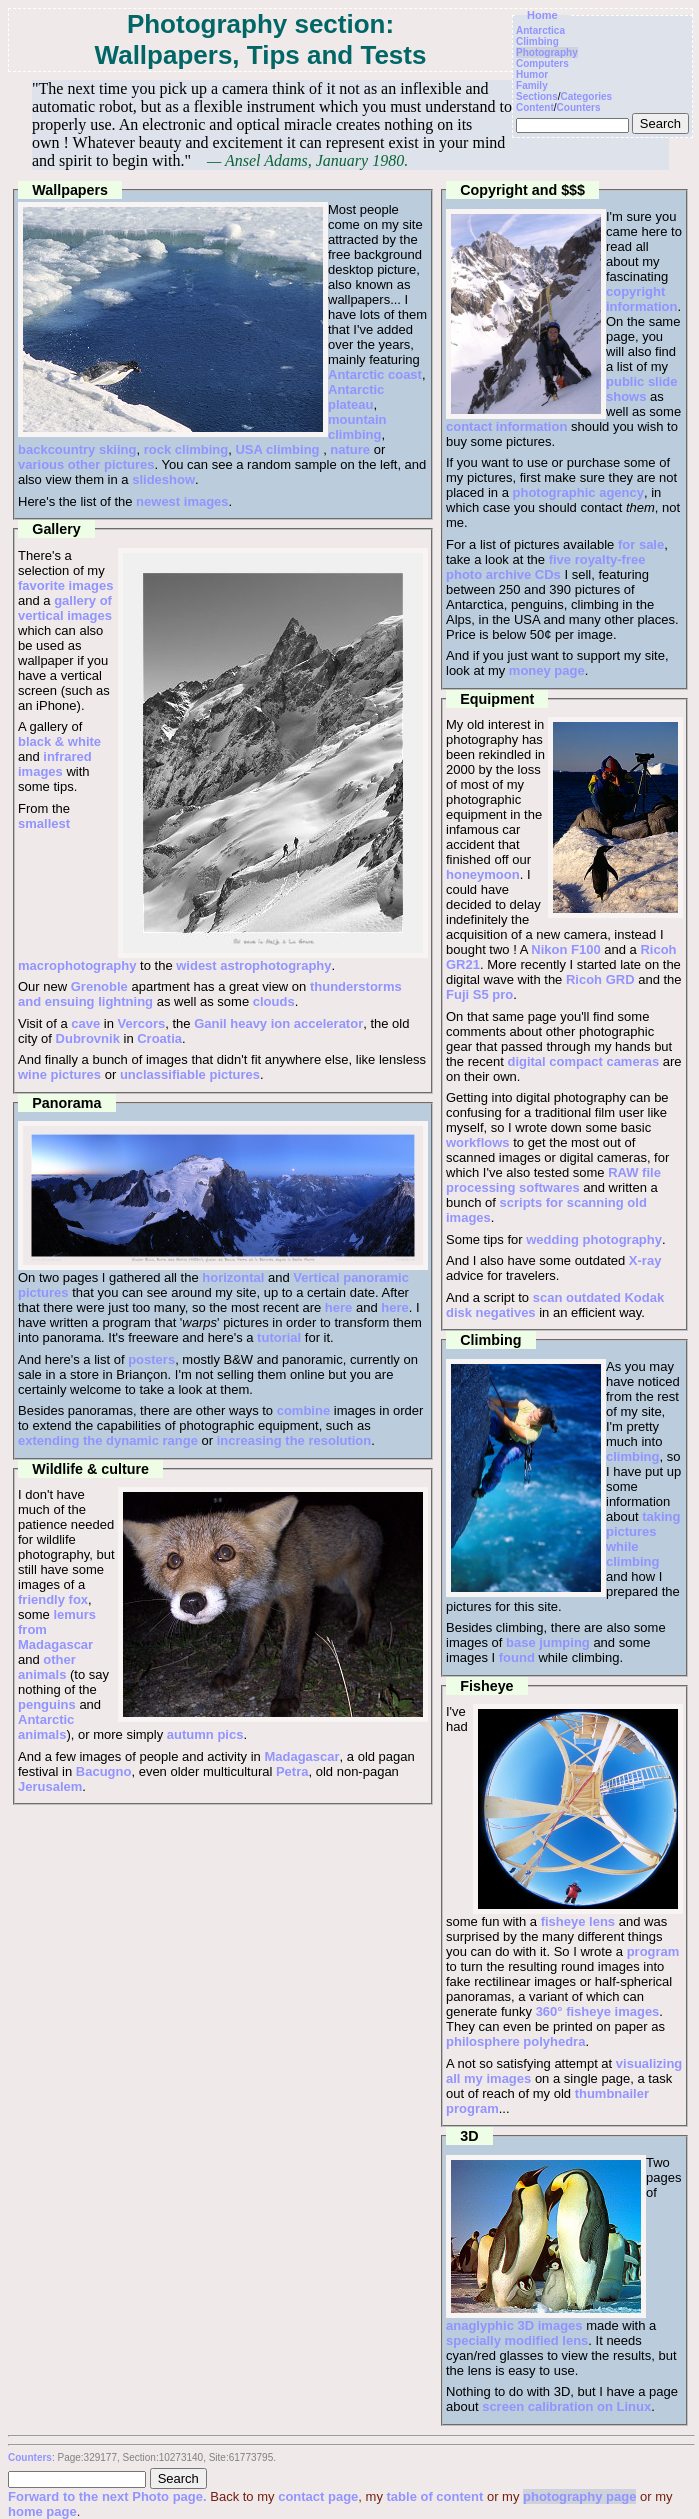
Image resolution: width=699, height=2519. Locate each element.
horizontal (233, 1277)
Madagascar (301, 1756)
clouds (274, 1001)
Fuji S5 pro (479, 994)
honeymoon (483, 874)
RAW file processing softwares (553, 1180)
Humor (532, 74)
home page (42, 2511)
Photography (547, 52)
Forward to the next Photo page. (109, 2496)
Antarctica (540, 30)
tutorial (279, 1337)
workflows (478, 1142)
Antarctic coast (375, 374)
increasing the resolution (294, 1440)
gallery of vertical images (65, 608)
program (653, 1951)
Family (532, 85)
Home (542, 15)
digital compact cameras (583, 1061)
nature (350, 449)
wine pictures (59, 1074)
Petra (292, 1771)
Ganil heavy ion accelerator (278, 1023)
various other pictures (86, 464)
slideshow (163, 479)
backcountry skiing (77, 449)
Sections (537, 96)
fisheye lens (578, 1921)
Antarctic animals (46, 1727)
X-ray (645, 1260)
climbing (632, 1456)
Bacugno (104, 1771)
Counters (579, 107)
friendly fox (53, 1599)
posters (151, 1359)
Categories (587, 96)
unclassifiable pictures (190, 1074)
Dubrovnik (88, 1038)
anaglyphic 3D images (514, 2325)
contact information (506, 426)
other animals (47, 1667)
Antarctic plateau (356, 397)
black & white (59, 741)
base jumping (548, 1642)
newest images (182, 501)
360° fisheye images (598, 2011)
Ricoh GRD (600, 979)
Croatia (159, 1038)
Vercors (142, 1023)
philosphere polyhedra (515, 2041)
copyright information (642, 299)
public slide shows (642, 389)
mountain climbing (357, 427)
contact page (318, 2496)
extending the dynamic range (108, 1440)
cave (85, 1023)
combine (303, 1410)
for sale (641, 544)
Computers (542, 63)
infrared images (55, 764)
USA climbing (277, 449)
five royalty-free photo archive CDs (545, 567)
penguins (47, 1704)
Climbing (537, 41)
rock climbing (186, 449)
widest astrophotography (253, 965)
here (338, 1307)
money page (547, 670)
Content (535, 107)
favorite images (65, 585)
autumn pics (205, 1734)
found (517, 1657)
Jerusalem (50, 1786)
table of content (435, 2496)
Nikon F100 (565, 949)
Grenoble (99, 986)
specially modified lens (517, 2340)
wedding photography (594, 1239)
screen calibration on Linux (566, 2406)
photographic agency (578, 492)
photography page (579, 2496)
